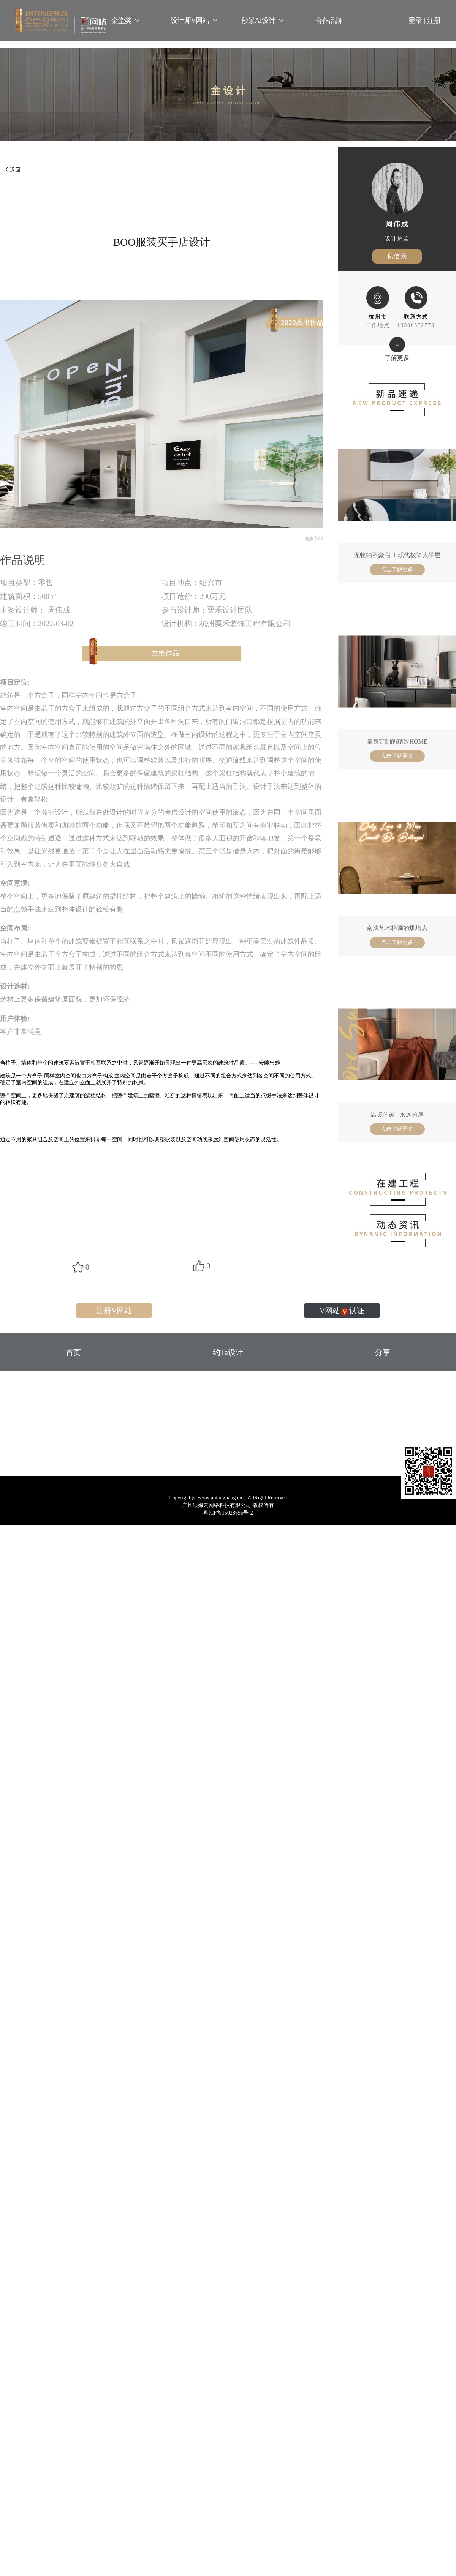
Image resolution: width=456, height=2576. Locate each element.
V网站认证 (342, 1310)
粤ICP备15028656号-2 (228, 1513)
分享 (382, 1352)
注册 (434, 20)
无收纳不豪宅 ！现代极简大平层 (397, 555)
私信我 (397, 256)
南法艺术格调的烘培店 (397, 928)
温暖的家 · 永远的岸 (397, 1114)
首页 (73, 1352)
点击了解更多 (397, 569)
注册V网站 (114, 1310)
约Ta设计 (228, 1352)
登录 (417, 20)
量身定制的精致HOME (397, 741)
